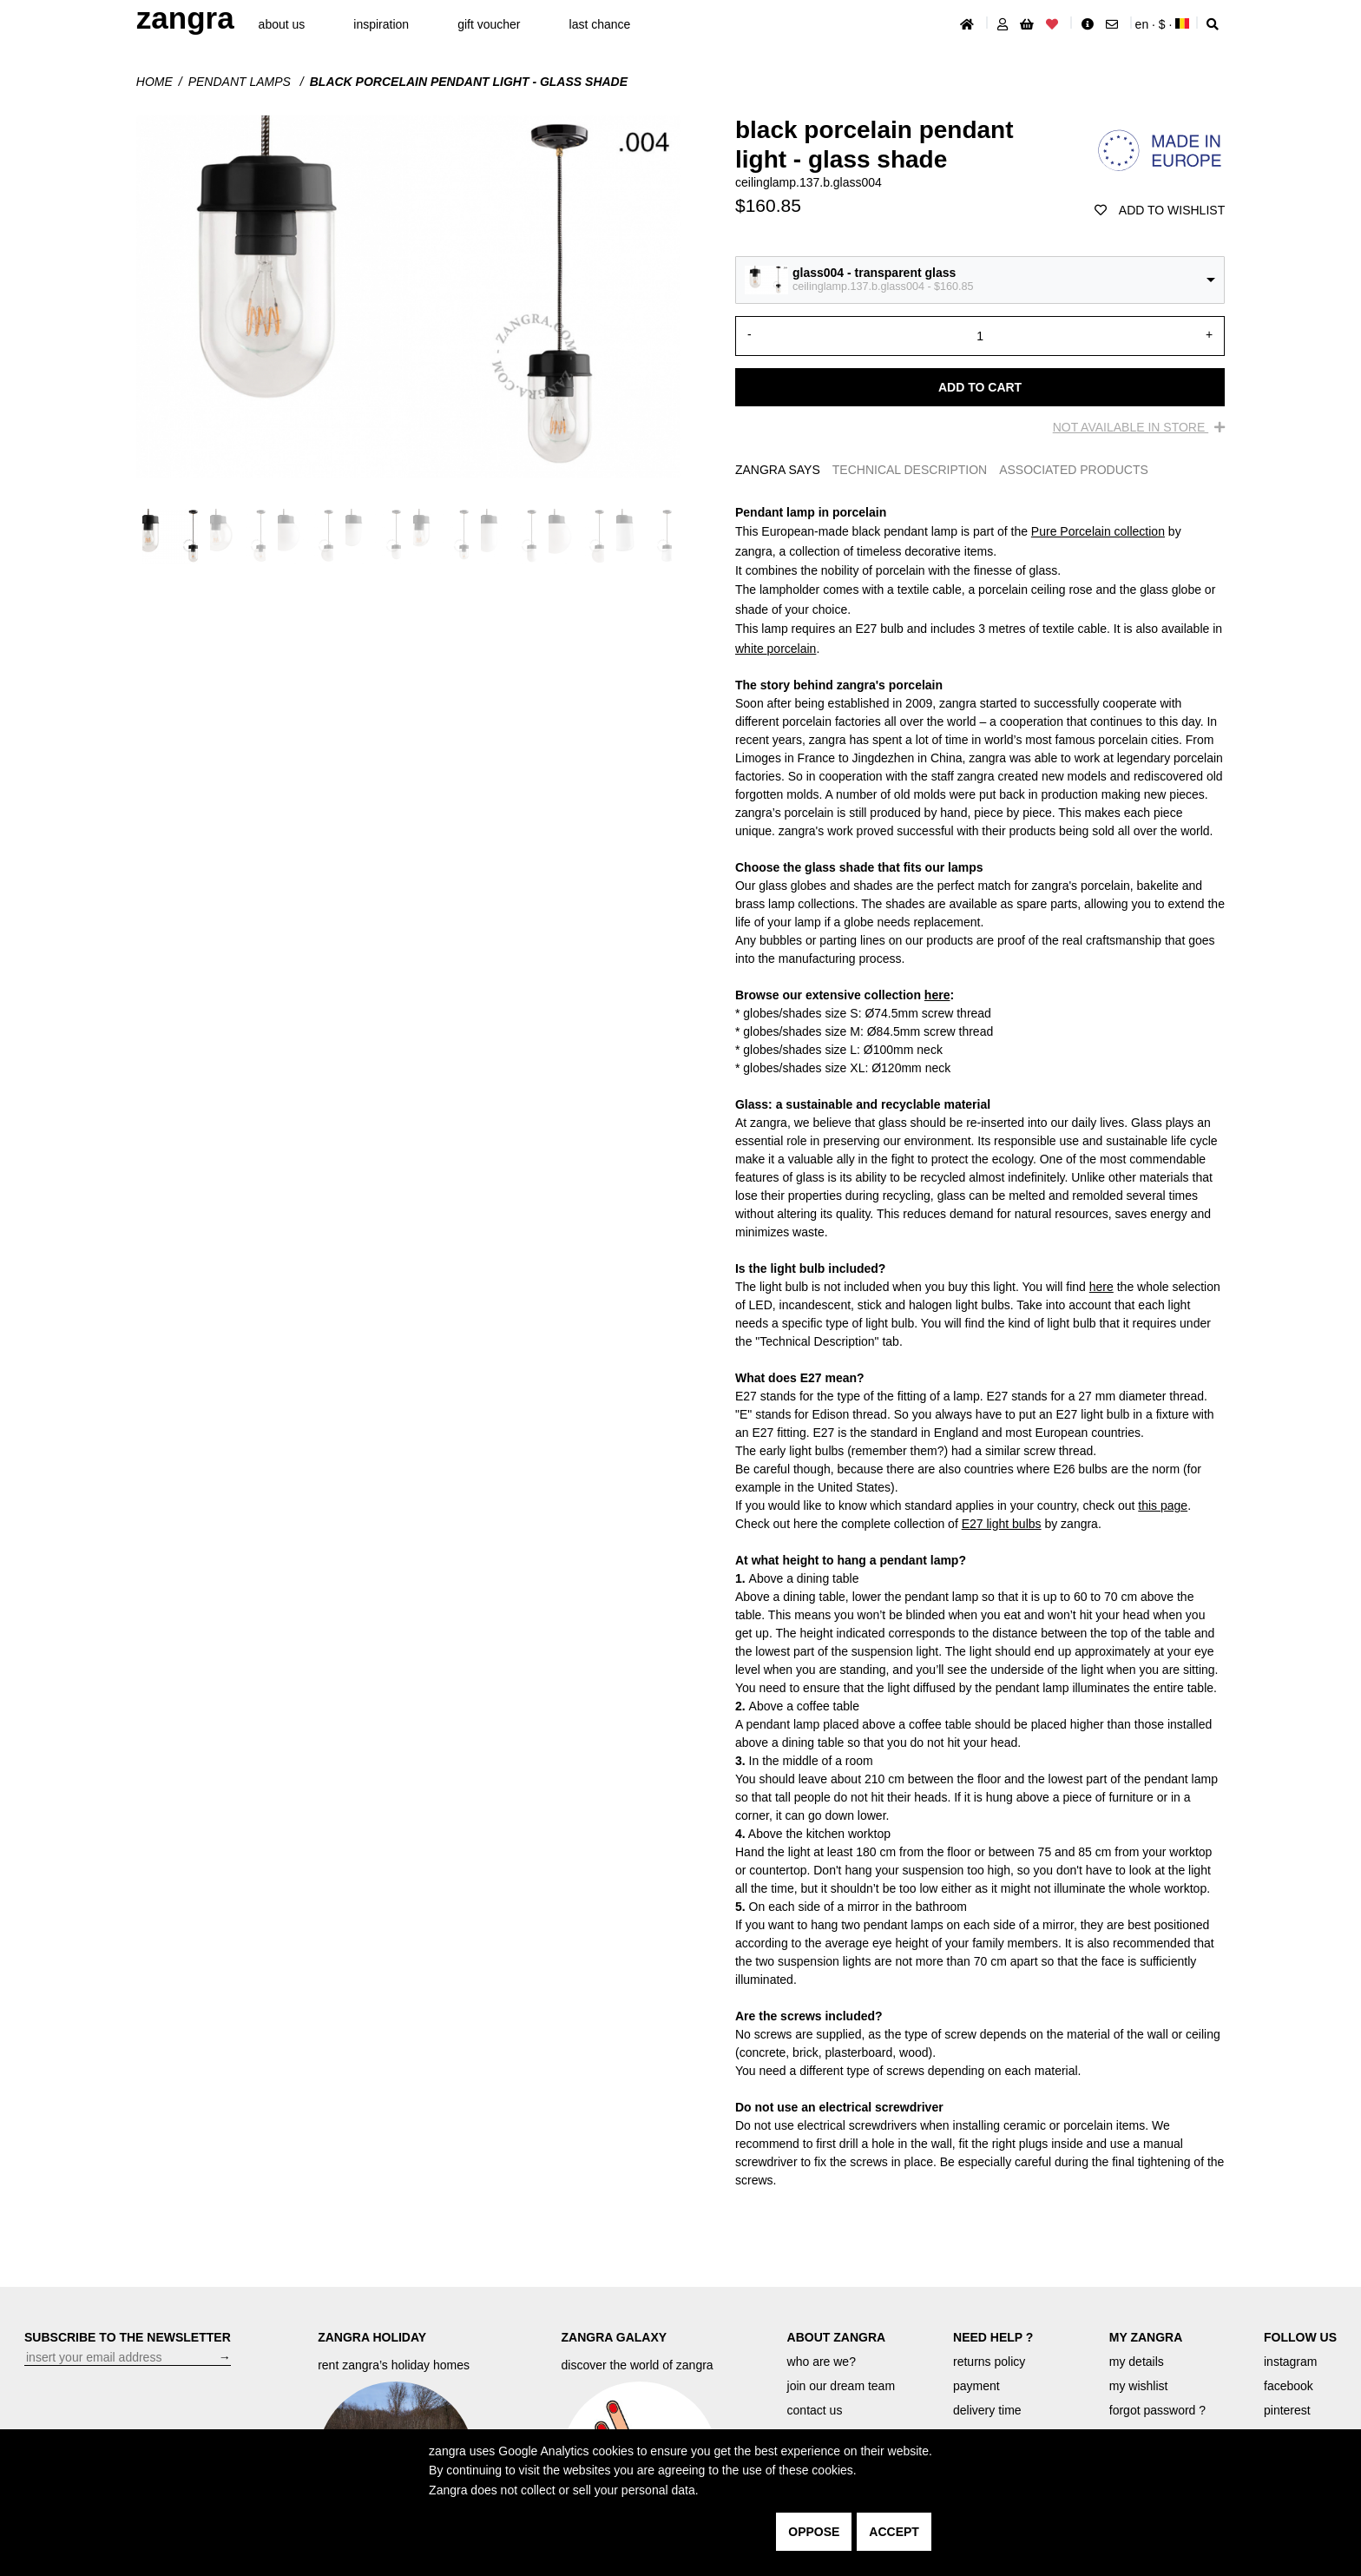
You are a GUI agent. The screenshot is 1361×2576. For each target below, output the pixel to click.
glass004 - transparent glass (874, 273)
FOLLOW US (1300, 2337)
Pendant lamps (241, 82)
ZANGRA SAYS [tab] (777, 470)
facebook (1288, 2386)
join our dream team (841, 2386)
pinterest (1287, 2410)
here (937, 995)
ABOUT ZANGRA (836, 2337)
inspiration (381, 24)
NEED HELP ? (993, 2337)
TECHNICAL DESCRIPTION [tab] (909, 470)
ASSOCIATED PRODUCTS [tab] (1073, 470)
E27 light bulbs (1002, 1524)
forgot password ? (1157, 2410)
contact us (815, 2410)
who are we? (821, 2361)
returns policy (989, 2361)
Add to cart (980, 387)
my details (1136, 2361)
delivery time (987, 2410)
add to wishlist (1160, 210)
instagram (1290, 2361)
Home (154, 82)
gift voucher (488, 24)
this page (1162, 1505)
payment (976, 2386)
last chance (600, 24)
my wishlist (1138, 2386)
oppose (813, 2532)
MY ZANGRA (1146, 2337)
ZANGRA (185, 18)
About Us (282, 24)
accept (894, 2532)
